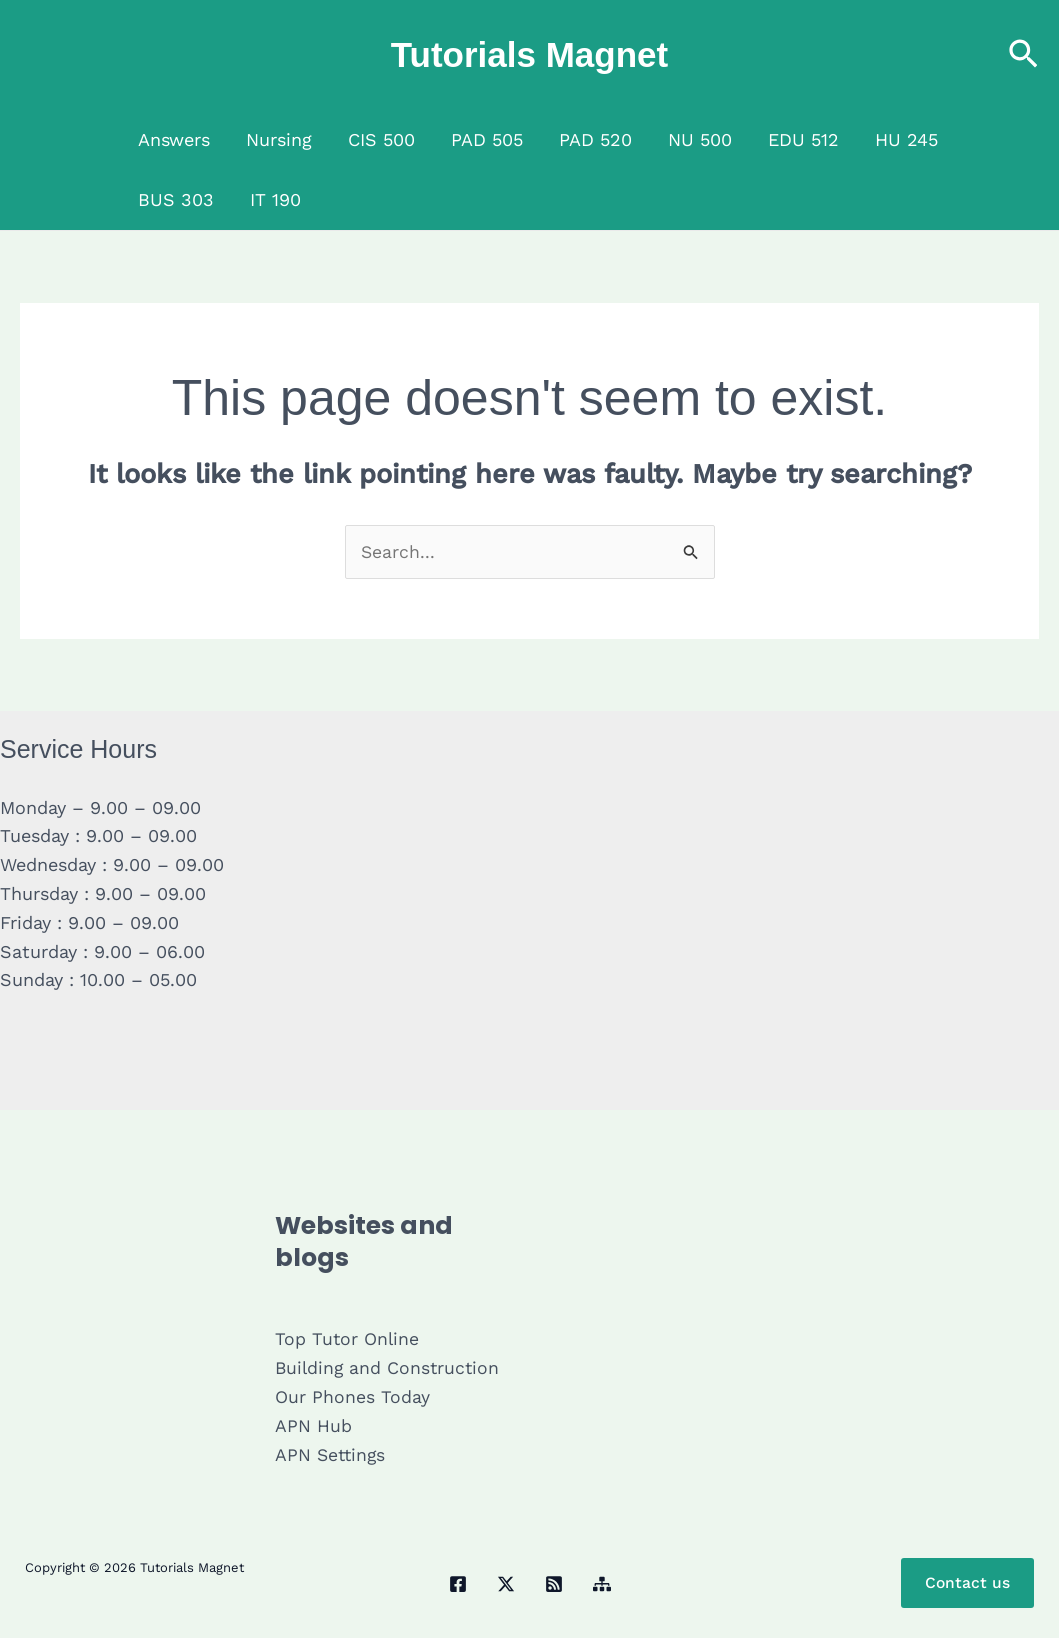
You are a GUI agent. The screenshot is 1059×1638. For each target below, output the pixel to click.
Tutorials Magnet (529, 54)
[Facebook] (458, 1585)
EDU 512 (803, 139)
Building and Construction (389, 1368)
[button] (1023, 55)
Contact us (967, 1583)
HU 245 (906, 139)
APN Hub (313, 1425)
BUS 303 (176, 199)
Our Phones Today (352, 1397)
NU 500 (700, 139)
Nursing (279, 139)
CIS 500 (381, 139)
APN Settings (332, 1454)
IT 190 (275, 199)
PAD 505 (487, 139)
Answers (174, 139)
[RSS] (554, 1585)
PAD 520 (595, 139)
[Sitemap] (602, 1585)
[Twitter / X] (506, 1585)
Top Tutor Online (348, 1339)
